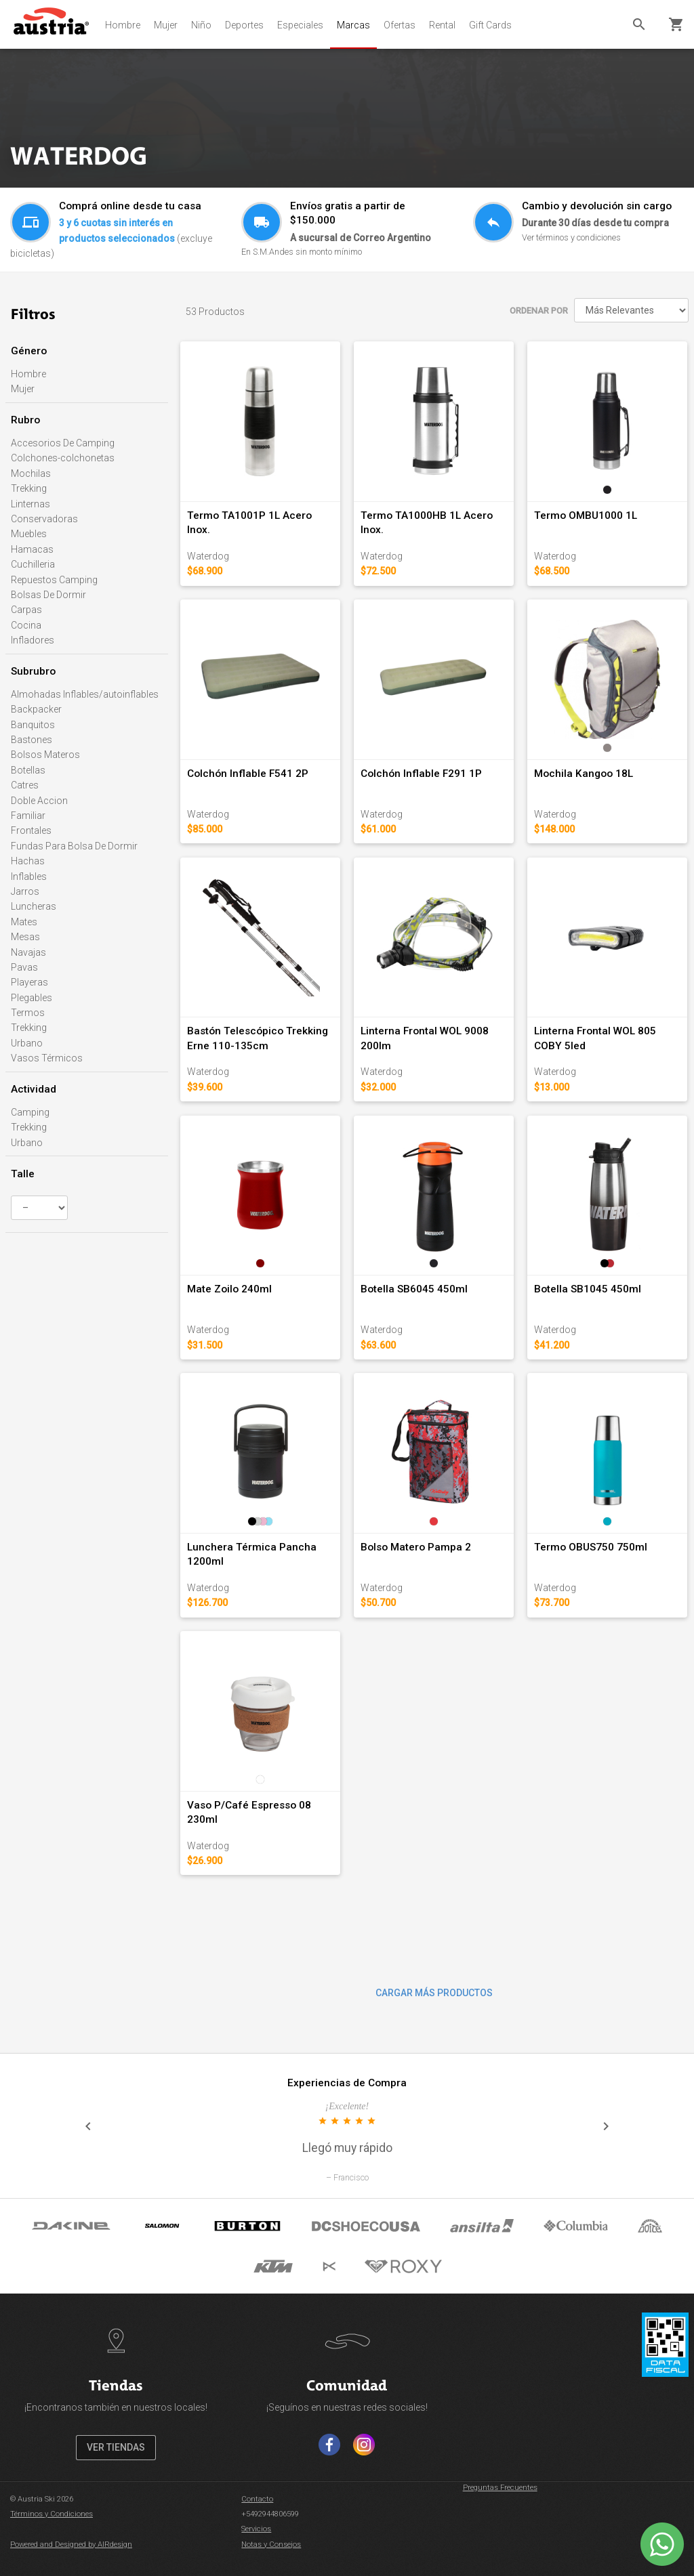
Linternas (30, 504)
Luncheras (33, 906)
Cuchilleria (33, 564)
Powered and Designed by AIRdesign (71, 2544)
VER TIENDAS (116, 2447)
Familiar (28, 815)
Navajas (28, 952)
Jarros (25, 891)
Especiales (300, 25)
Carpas (26, 609)
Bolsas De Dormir (48, 594)
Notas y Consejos (271, 2544)
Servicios (256, 2529)
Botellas (28, 770)
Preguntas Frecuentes (500, 2487)
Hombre (122, 25)
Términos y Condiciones (51, 2514)
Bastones (31, 739)
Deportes (244, 25)
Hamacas (32, 549)
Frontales (31, 830)
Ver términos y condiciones (571, 237)
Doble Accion (39, 800)
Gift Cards (490, 25)
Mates (24, 921)
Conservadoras (44, 518)
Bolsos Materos (45, 754)
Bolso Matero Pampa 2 (416, 1547)
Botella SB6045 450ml (414, 1289)
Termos (28, 1012)
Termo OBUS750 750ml (590, 1547)
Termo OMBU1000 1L (585, 515)
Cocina (26, 625)
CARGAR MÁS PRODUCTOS (434, 1992)
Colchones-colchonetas (63, 457)
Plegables (31, 997)
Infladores (32, 640)
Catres (25, 785)
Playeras (29, 982)
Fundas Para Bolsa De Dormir (74, 846)
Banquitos (33, 724)
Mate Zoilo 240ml (229, 1289)
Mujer (166, 25)
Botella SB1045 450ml (587, 1289)
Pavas (24, 967)
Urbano (27, 1043)
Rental (442, 25)
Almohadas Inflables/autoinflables (85, 694)
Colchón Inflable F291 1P (421, 773)
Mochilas (31, 473)
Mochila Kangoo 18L (583, 773)
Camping (30, 1112)
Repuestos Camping (54, 579)
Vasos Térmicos (47, 1058)
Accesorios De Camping (63, 443)
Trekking (29, 488)
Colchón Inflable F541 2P (247, 773)
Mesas (25, 936)
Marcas (353, 25)
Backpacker (36, 709)
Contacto (257, 2499)
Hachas (28, 861)
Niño (201, 25)
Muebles (29, 533)
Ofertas (399, 25)
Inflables (29, 876)
